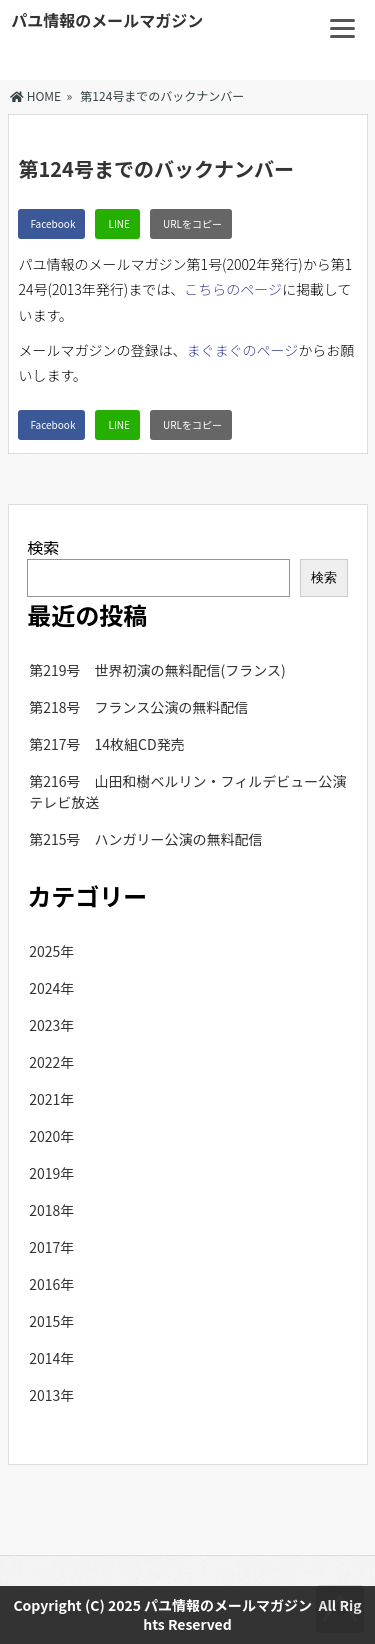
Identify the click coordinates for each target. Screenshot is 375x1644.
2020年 (51, 1136)
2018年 (51, 1210)
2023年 (51, 1025)
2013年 (51, 1395)
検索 (43, 547)
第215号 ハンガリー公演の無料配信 (145, 839)
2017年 (51, 1247)
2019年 (51, 1173)
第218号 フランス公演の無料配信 (138, 707)
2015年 (51, 1321)
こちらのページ (233, 289)
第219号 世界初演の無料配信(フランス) (157, 670)
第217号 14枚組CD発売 (106, 744)
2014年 (51, 1358)
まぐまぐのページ (243, 350)
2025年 (51, 951)
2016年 (51, 1284)
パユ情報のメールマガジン (107, 20)
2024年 (51, 988)
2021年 (51, 1099)
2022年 (51, 1062)
